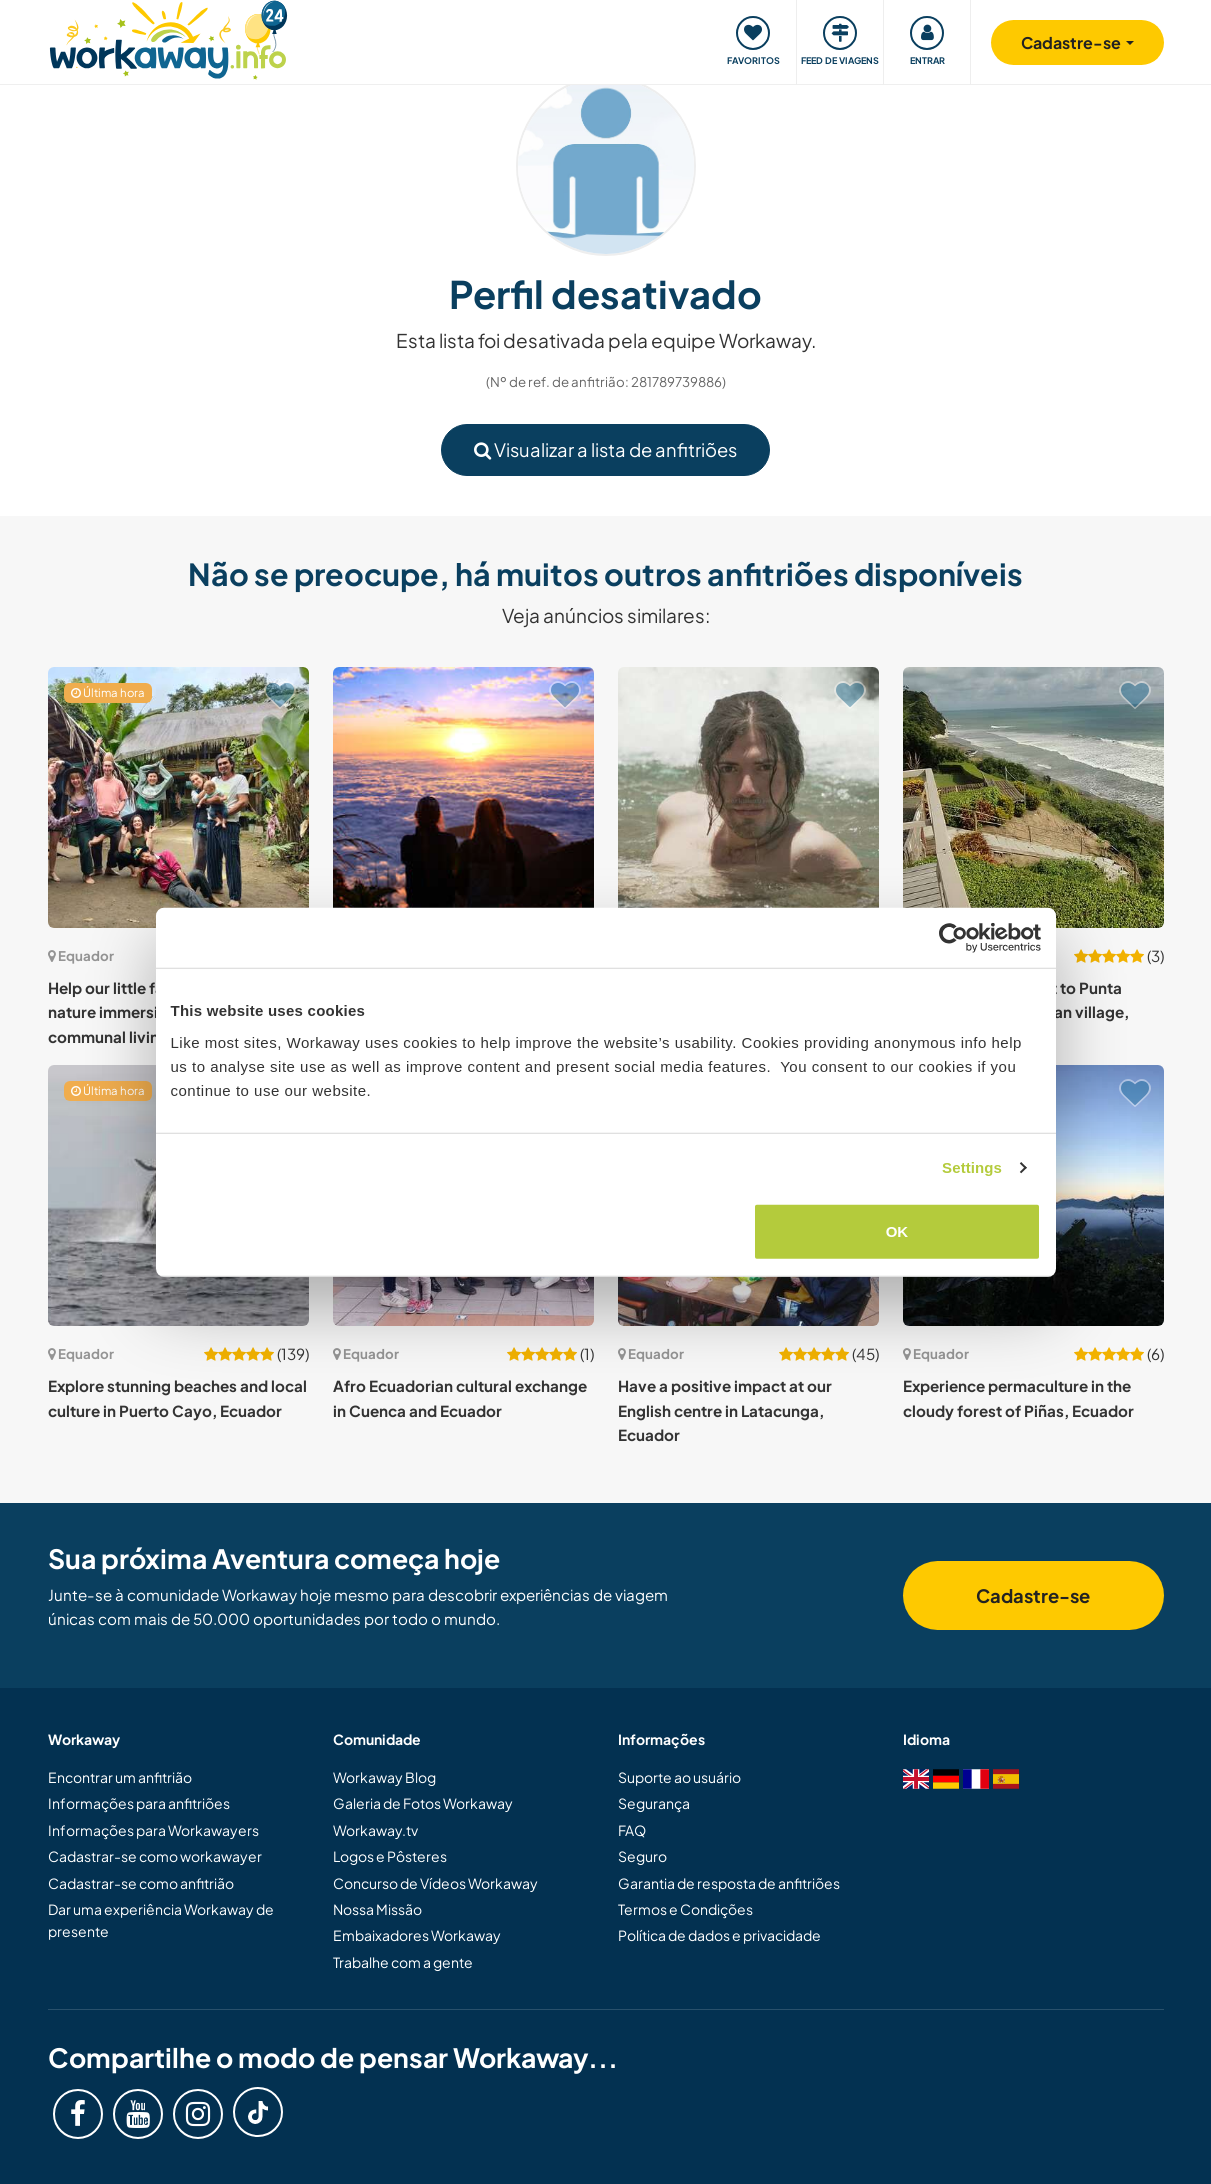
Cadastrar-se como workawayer (155, 1856)
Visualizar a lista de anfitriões (605, 449)
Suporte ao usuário (679, 1777)
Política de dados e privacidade (719, 1935)
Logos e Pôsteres (390, 1856)
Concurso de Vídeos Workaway (435, 1883)
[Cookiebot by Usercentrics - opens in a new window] (953, 938)
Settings (972, 1167)
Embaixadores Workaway (417, 1935)
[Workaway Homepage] (168, 37)
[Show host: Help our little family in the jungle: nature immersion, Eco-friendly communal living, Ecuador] (178, 797)
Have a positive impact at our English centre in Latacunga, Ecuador (725, 1410)
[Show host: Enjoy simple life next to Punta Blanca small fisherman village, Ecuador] (1033, 797)
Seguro (642, 1856)
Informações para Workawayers (153, 1830)
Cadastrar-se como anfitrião (141, 1883)
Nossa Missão (377, 1909)
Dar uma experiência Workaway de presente (161, 1920)
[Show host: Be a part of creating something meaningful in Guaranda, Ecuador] (463, 797)
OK (897, 1230)
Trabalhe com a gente (403, 1962)
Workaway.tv (375, 1830)
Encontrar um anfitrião (120, 1777)
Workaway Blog (384, 1777)
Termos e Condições (685, 1909)
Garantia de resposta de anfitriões (729, 1883)
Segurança (654, 1803)
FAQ (632, 1830)
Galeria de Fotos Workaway (423, 1803)
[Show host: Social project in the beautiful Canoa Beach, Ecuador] (748, 797)
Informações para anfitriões (139, 1803)
